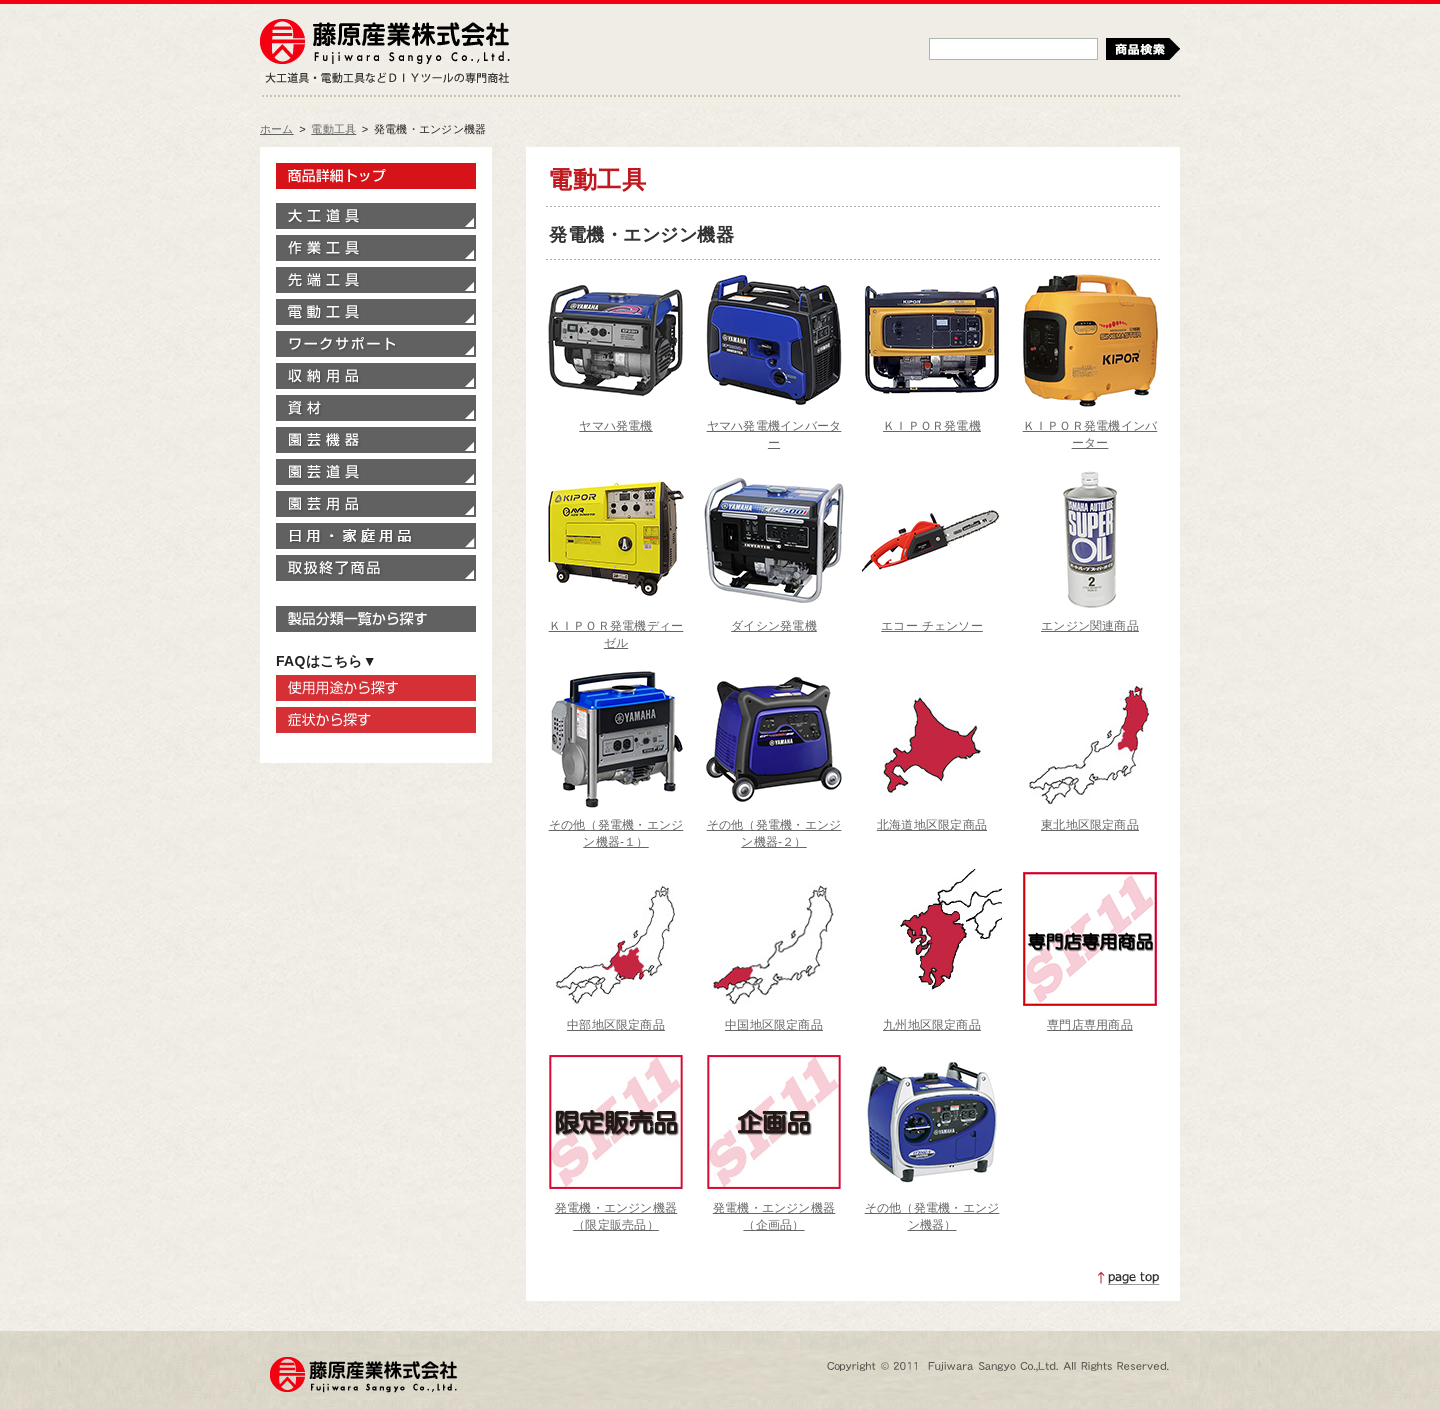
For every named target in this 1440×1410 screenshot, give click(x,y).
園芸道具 (376, 472)
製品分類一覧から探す (376, 619)
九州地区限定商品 (932, 1025)
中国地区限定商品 (774, 1025)
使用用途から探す (376, 688)
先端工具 (376, 280)
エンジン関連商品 (1090, 626)
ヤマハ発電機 (615, 426)
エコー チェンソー (932, 626)
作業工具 (376, 248)
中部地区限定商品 (616, 1025)
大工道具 (376, 216)
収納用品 (376, 376)
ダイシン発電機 (774, 626)
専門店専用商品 (1090, 1025)
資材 (376, 408)
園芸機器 (376, 440)
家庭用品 (376, 536)
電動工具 (333, 129)
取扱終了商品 (376, 568)
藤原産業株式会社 (385, 43)
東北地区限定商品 (1090, 825)
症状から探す (376, 720)
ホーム (277, 129)
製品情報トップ (376, 176)
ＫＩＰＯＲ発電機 (932, 426)
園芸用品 (376, 504)
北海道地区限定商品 (932, 825)
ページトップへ (1129, 1278)
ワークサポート (376, 344)
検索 (1143, 49)
